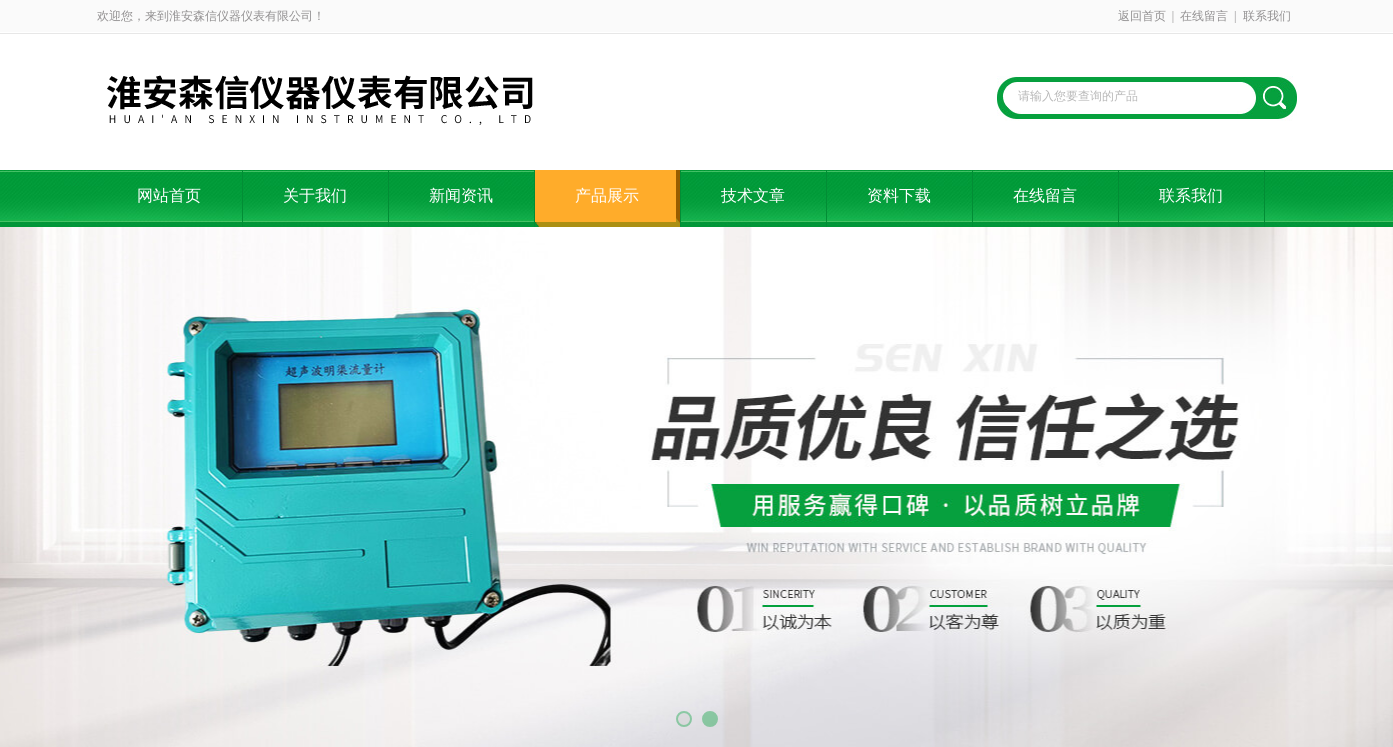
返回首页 (1142, 16)
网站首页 (169, 195)
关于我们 (315, 195)
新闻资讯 (461, 195)
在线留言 (1204, 16)
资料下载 (899, 195)
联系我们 (1267, 16)
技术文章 (753, 195)
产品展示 (607, 195)
